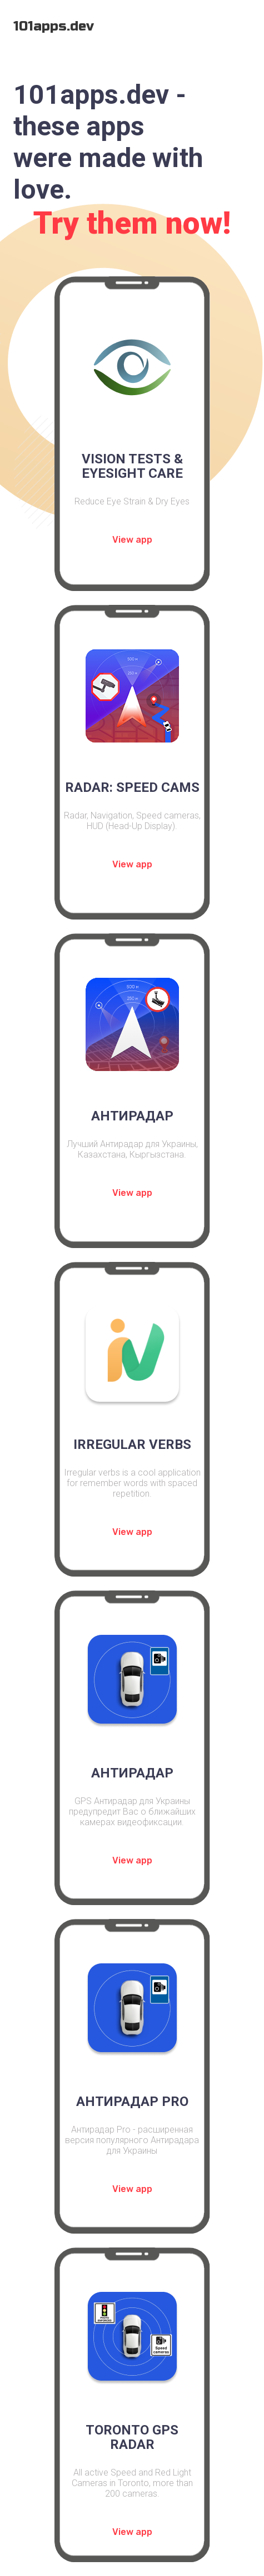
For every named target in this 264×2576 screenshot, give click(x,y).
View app (132, 539)
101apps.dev (53, 26)
